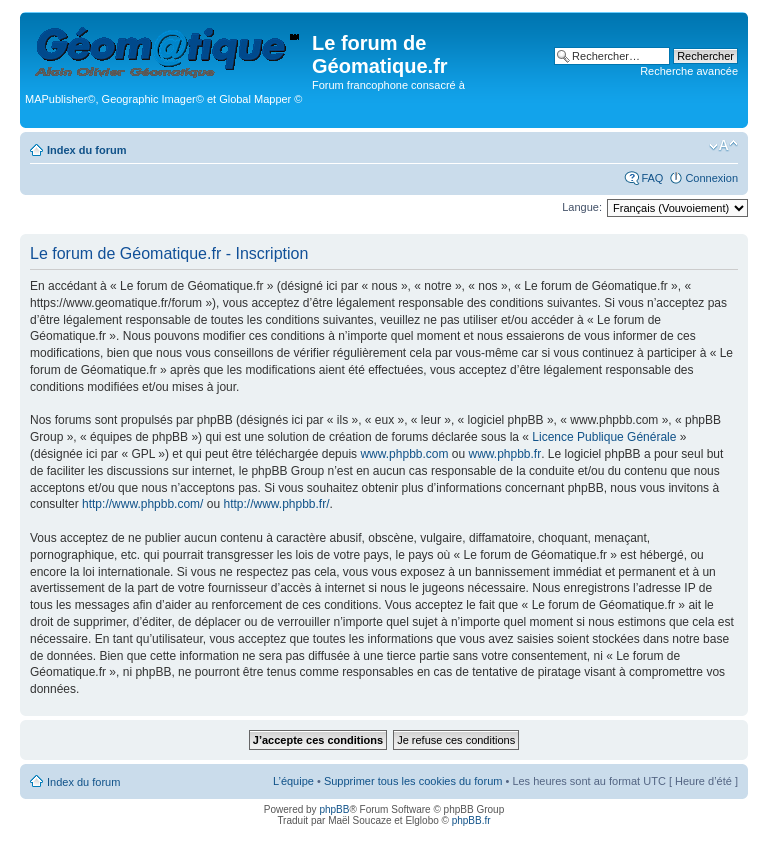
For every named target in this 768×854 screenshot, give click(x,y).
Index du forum (86, 150)
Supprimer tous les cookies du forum (413, 781)
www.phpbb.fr (505, 454)
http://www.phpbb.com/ (142, 504)
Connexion (711, 178)
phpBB (334, 809)
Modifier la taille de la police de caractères (723, 146)
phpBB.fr (471, 820)
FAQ (652, 178)
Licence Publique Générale (604, 437)
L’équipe (293, 781)
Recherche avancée (689, 71)
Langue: (582, 207)
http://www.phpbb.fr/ (276, 504)
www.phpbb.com (404, 454)
